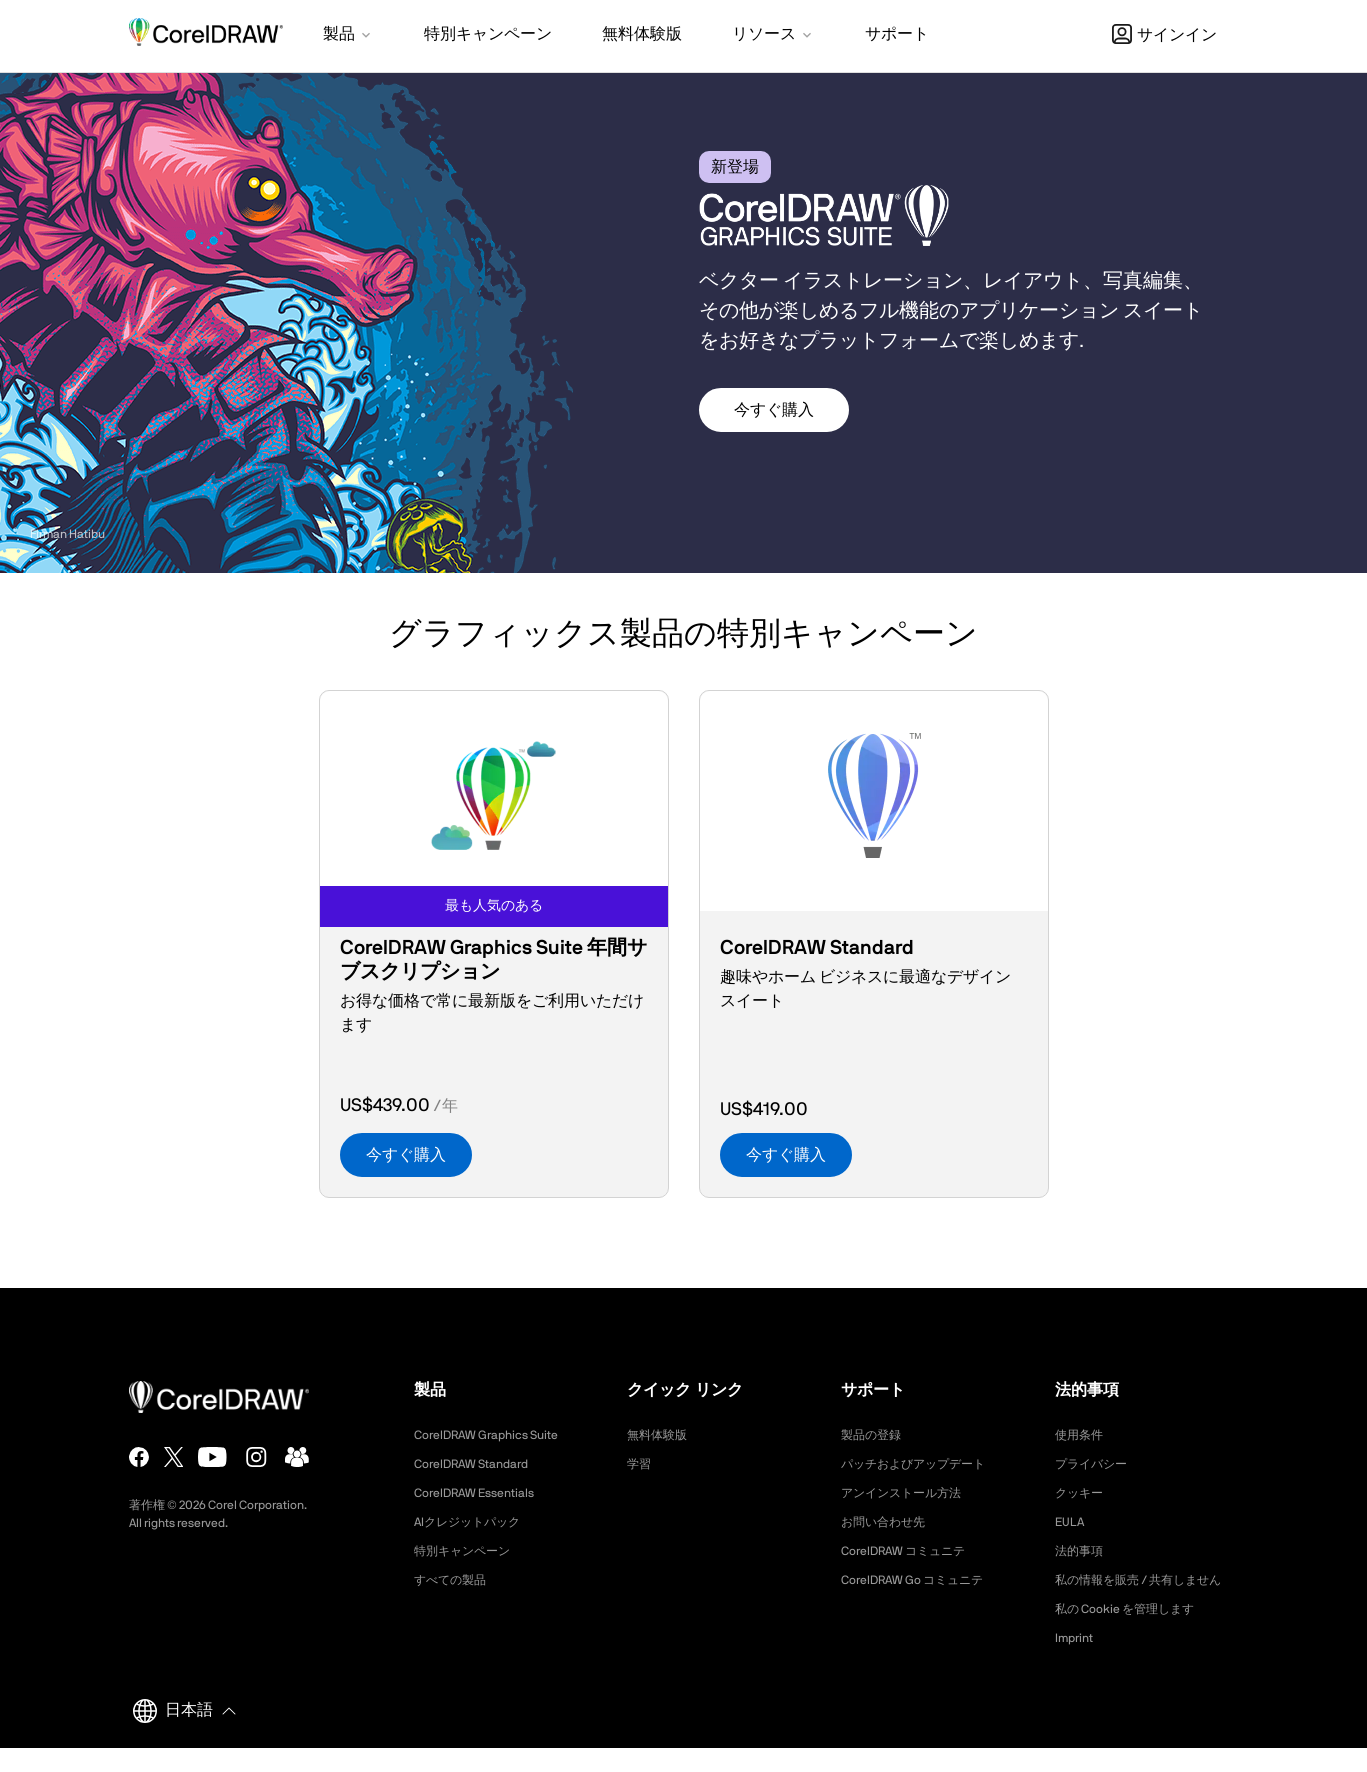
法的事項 (1083, 1551)
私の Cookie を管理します (1136, 1633)
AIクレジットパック (476, 1522)
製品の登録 (876, 1435)
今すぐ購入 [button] (774, 410)
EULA (1072, 1522)
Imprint (1077, 1662)
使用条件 (1083, 1435)
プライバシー (1097, 1464)
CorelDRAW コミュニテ (914, 1551)
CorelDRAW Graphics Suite (498, 1435)
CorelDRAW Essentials (484, 1493)
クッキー (1083, 1493)
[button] (348, 36)
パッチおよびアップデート (925, 1464)
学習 (641, 1464)
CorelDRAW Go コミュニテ (924, 1580)
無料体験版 (662, 1435)
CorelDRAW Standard (481, 1464)
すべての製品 (456, 1580)
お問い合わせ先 (890, 1522)
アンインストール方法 (911, 1493)
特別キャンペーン (470, 1551)
